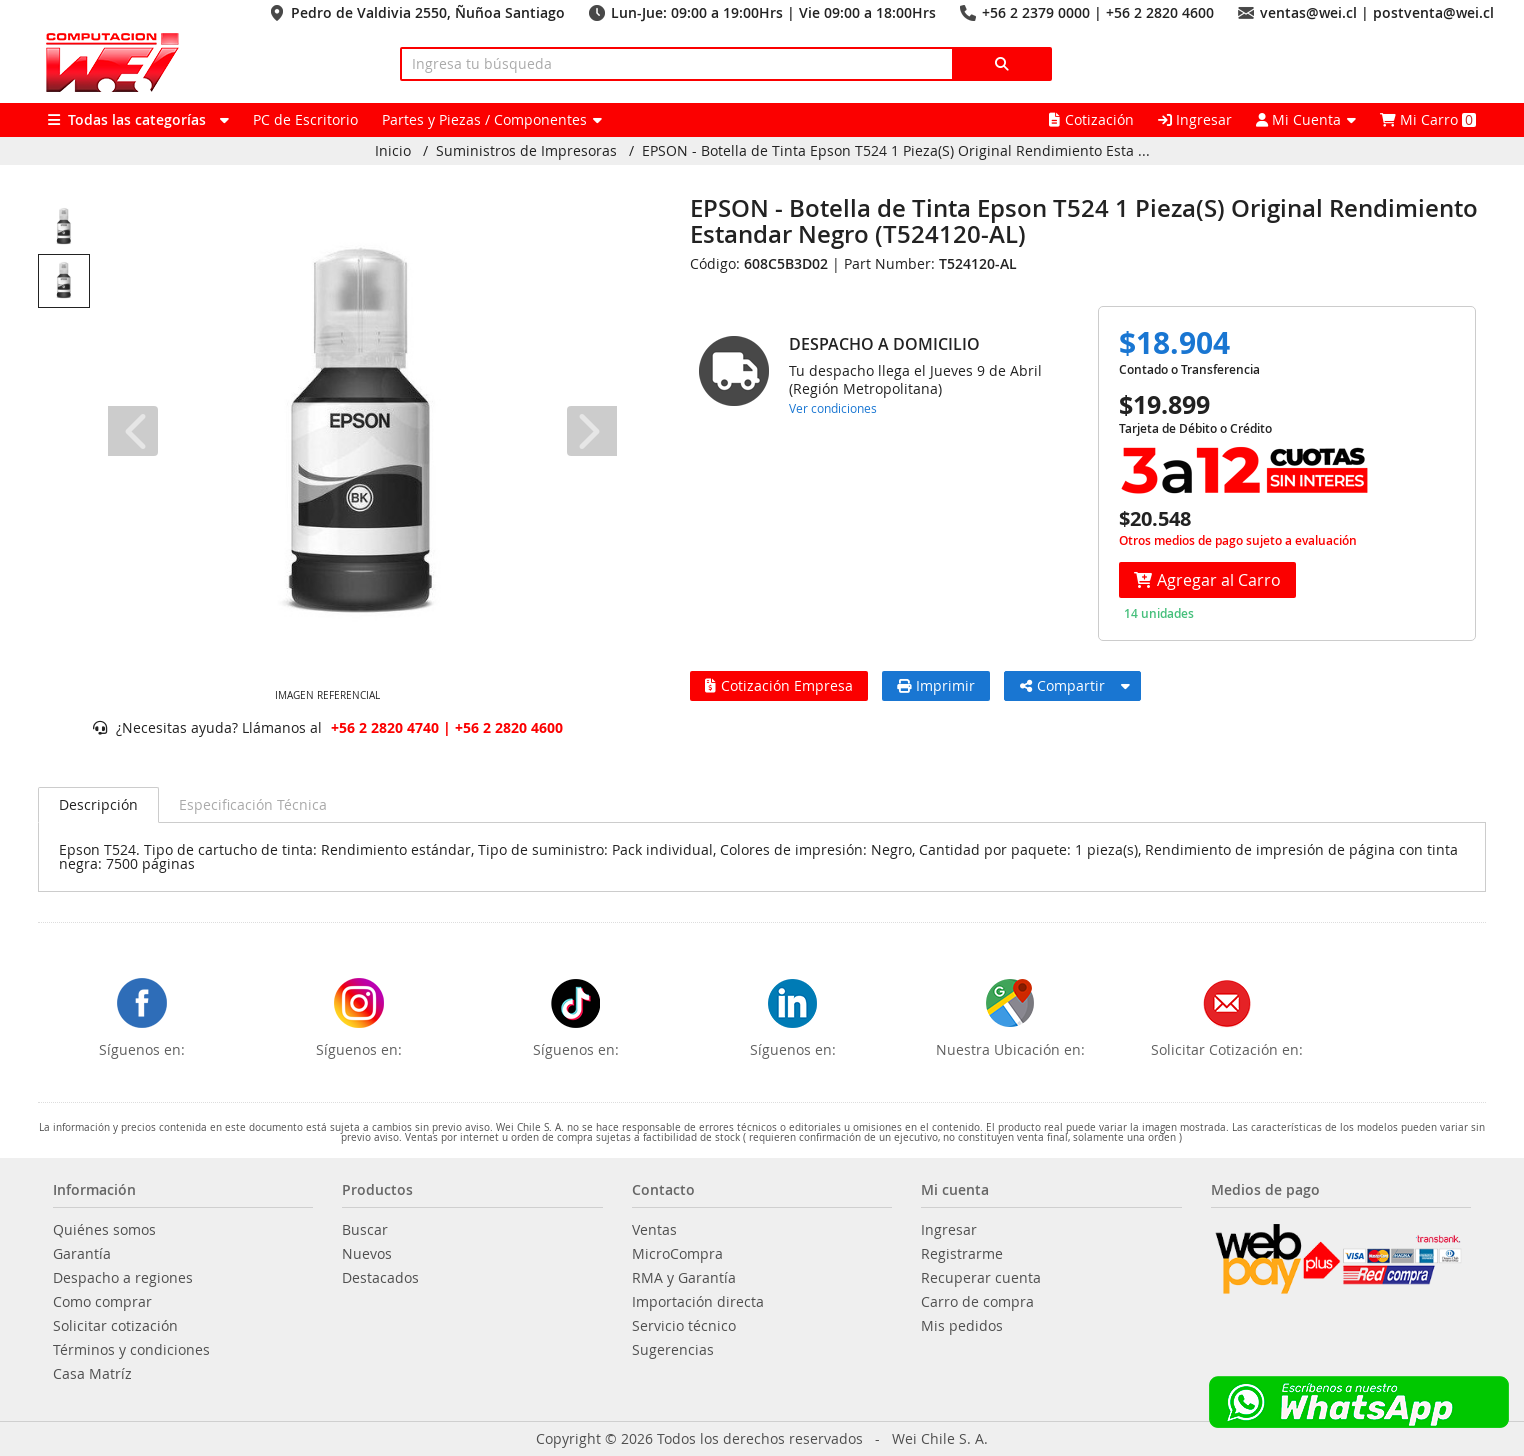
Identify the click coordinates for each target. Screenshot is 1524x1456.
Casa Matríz (92, 1374)
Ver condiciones (833, 408)
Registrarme (962, 1254)
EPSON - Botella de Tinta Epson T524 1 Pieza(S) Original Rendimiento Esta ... (896, 151)
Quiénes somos (104, 1230)
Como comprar (102, 1302)
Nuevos (367, 1254)
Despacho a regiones (123, 1278)
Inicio (393, 151)
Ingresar (1195, 119)
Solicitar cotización (115, 1326)
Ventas (654, 1230)
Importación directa (698, 1302)
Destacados (380, 1278)
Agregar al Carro (1207, 580)
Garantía (82, 1254)
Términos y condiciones (131, 1350)
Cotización (1091, 119)
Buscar (365, 1230)
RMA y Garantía (684, 1278)
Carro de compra (977, 1302)
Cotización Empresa (779, 685)
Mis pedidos (962, 1326)
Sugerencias (673, 1350)
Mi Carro (1428, 119)
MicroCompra (677, 1254)
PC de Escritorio (305, 119)
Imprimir (936, 685)
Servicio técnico (684, 1326)
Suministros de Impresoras (526, 151)
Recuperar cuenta (981, 1278)
